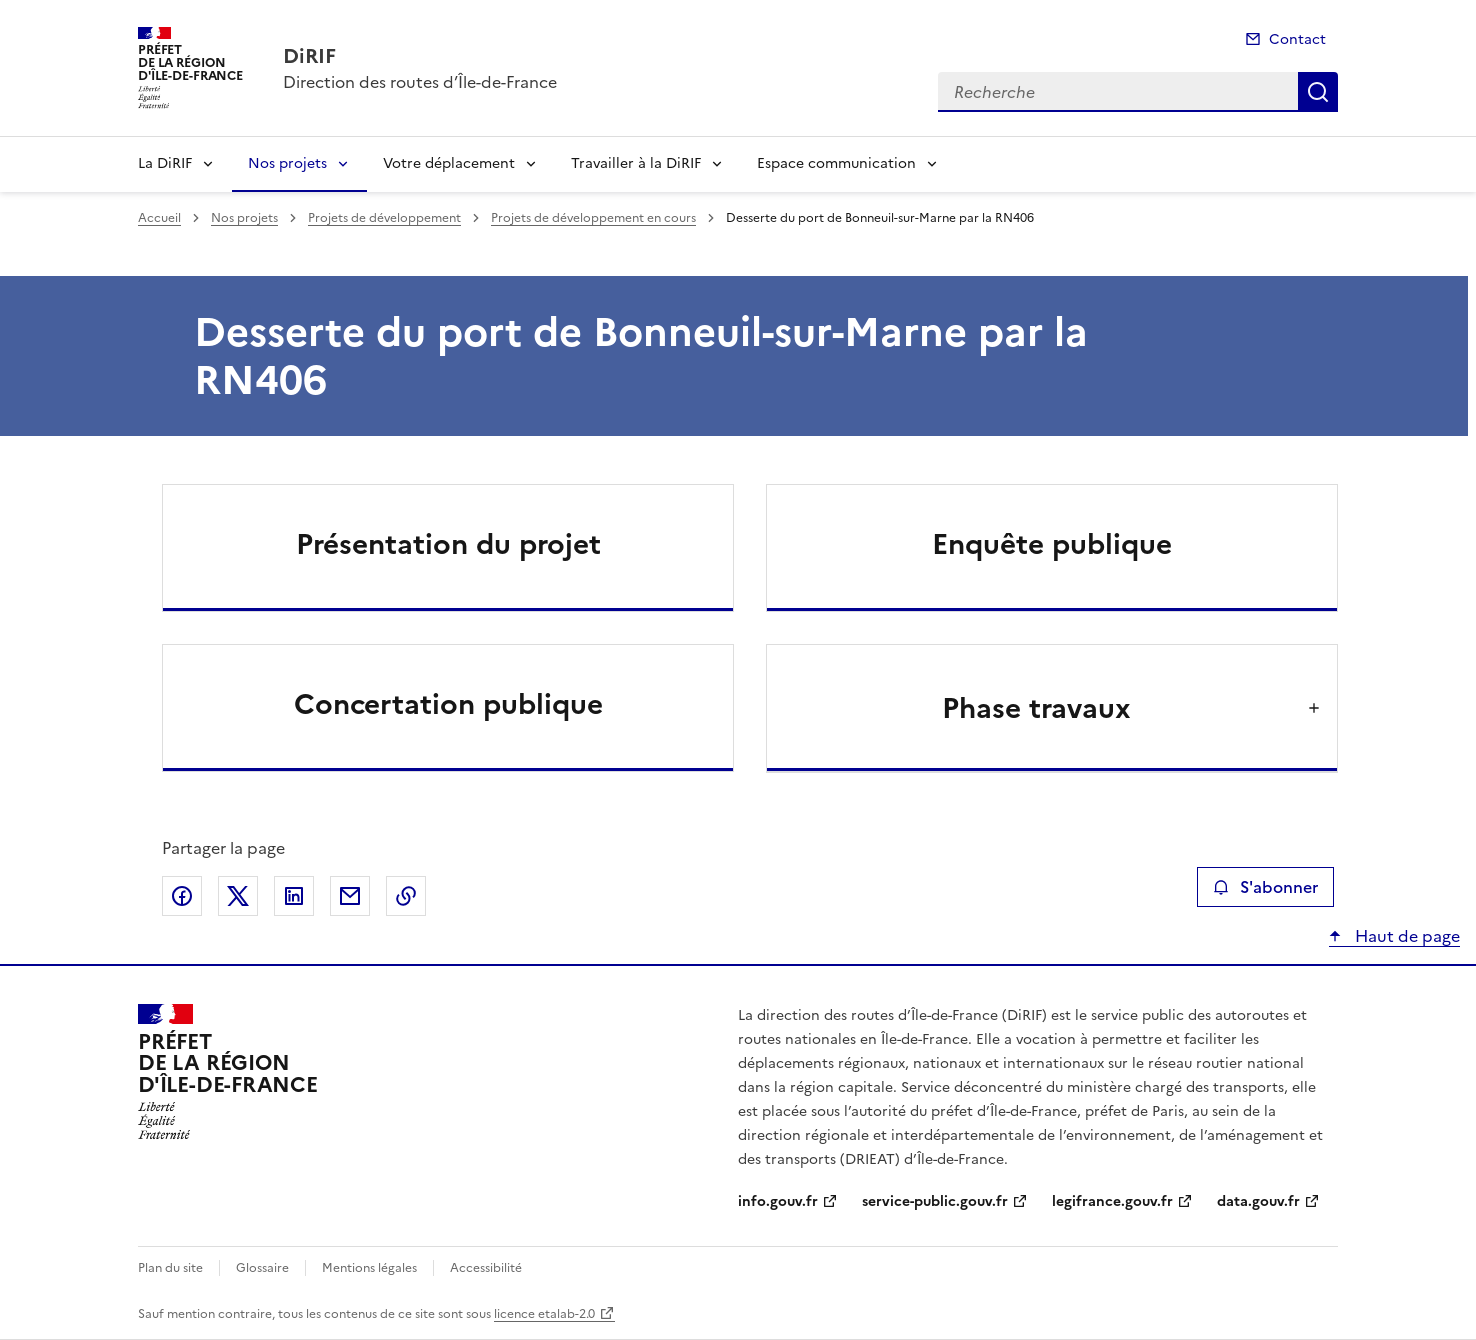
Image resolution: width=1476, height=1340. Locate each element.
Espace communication (836, 163)
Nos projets (287, 163)
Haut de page (1405, 936)
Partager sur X (238, 896)
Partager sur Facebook (182, 896)
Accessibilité (486, 1268)
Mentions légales (369, 1268)
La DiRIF (165, 163)
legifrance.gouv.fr (1112, 1201)
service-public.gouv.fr (935, 1201)
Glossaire (262, 1268)
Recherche (1318, 92)
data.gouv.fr (1258, 1201)
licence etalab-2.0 (544, 1314)
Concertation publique (448, 704)
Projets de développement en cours (593, 218)
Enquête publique (1052, 544)
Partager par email (350, 896)
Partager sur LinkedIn (294, 896)
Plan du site (170, 1268)
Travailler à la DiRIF (636, 163)
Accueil (159, 218)
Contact (1297, 39)
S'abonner (1265, 887)
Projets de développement (384, 218)
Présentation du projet (448, 544)
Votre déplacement (449, 163)
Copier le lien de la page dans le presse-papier (406, 896)
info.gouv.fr (778, 1201)
